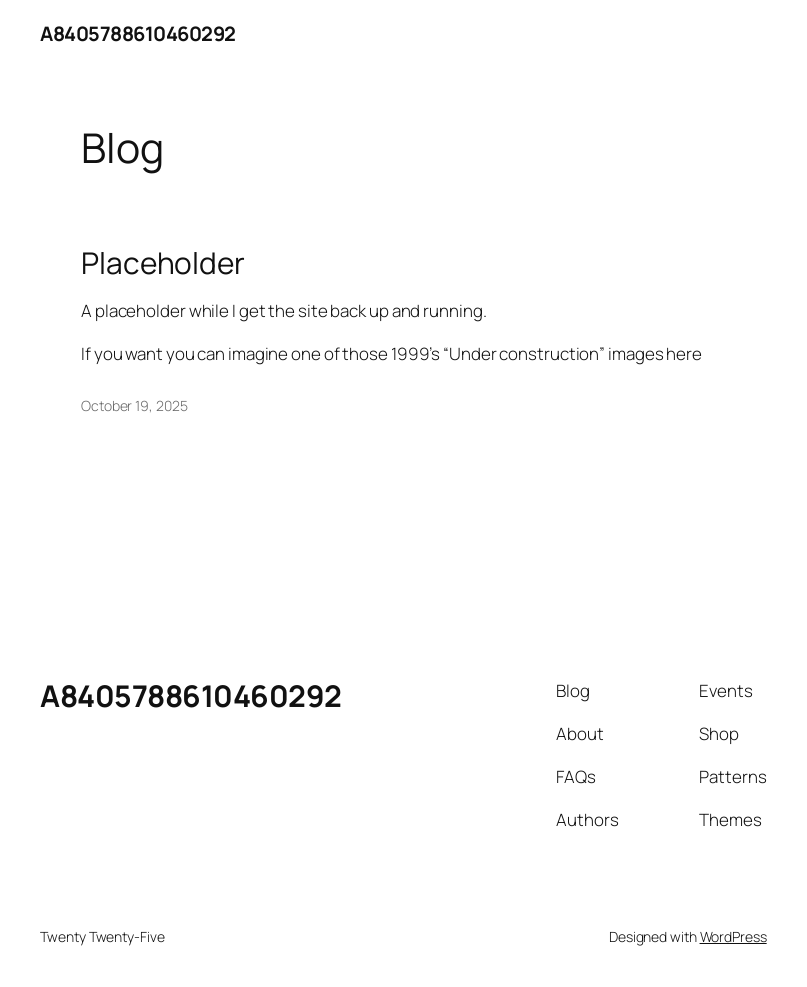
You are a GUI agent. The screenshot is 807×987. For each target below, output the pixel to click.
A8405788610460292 (138, 33)
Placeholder (163, 263)
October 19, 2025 (134, 405)
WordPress (733, 936)
